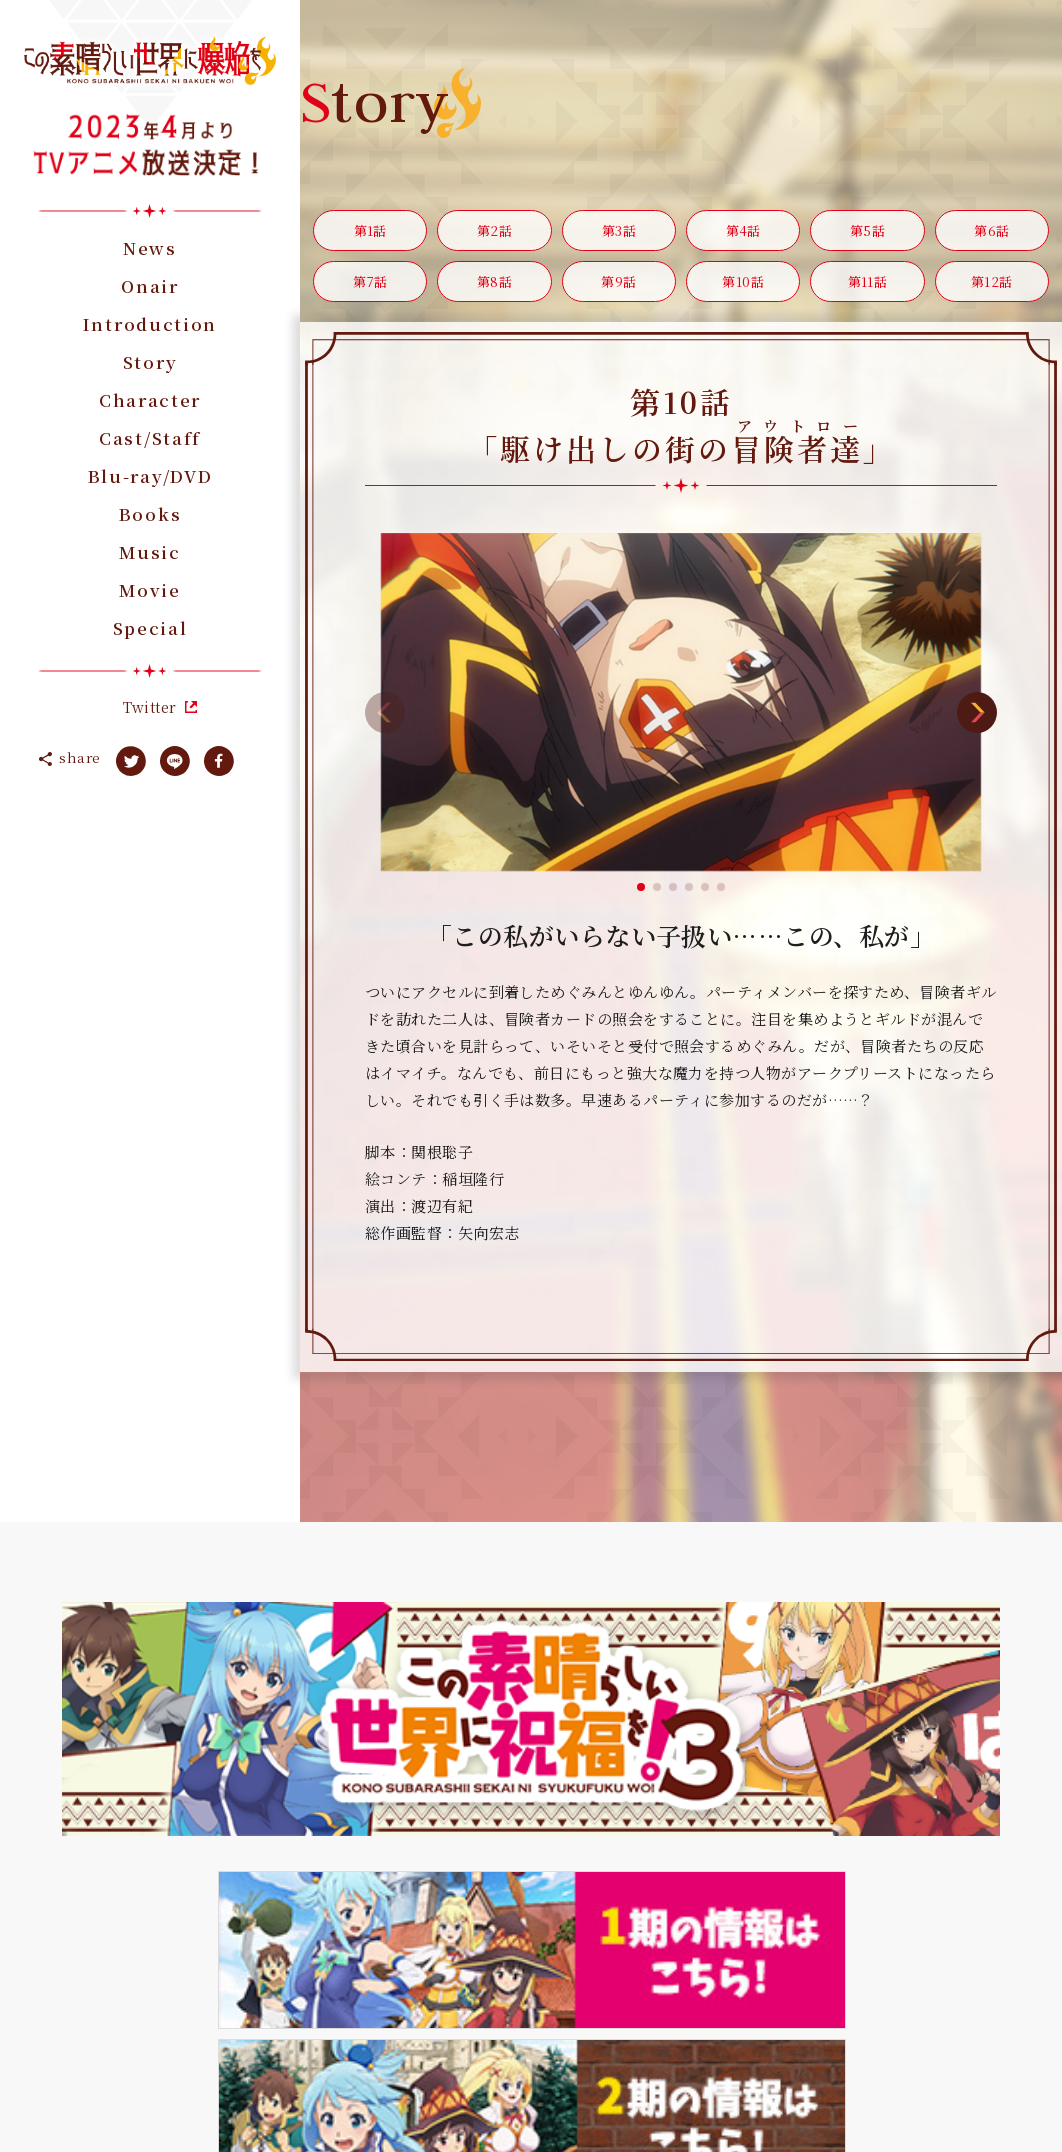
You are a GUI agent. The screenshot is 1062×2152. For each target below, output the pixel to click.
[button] (641, 905)
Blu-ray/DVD (150, 475)
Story (150, 361)
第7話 (370, 295)
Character (150, 399)
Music (150, 551)
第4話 (742, 235)
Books (150, 513)
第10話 (743, 295)
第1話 (370, 235)
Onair (150, 285)
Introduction (150, 323)
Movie (150, 589)
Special (150, 627)
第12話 (992, 295)
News (150, 247)
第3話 (618, 235)
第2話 (494, 235)
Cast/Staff (150, 437)
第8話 (494, 295)
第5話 (867, 235)
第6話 (992, 235)
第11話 (868, 295)
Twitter (149, 707)
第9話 (619, 295)
